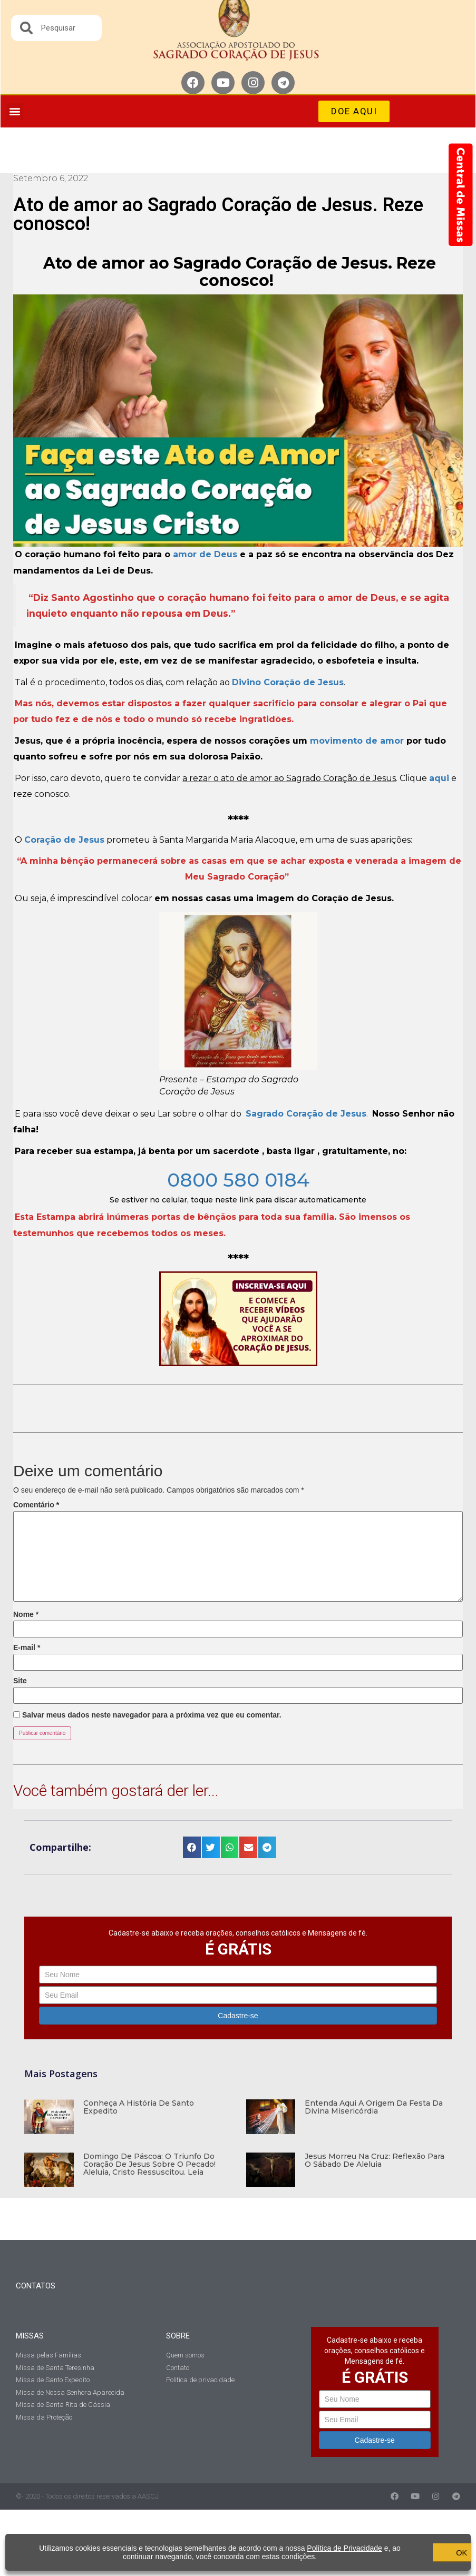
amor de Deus (205, 554)
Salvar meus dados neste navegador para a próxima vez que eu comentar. (151, 1715)
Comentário (36, 1504)
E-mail (26, 1647)
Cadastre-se (238, 2015)
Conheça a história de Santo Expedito (138, 2107)
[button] (14, 111)
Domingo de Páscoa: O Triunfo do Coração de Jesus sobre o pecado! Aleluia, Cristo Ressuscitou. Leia (149, 2164)
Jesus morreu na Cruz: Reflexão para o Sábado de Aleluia (374, 2160)
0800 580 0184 (238, 1179)
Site (20, 1680)
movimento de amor (357, 741)
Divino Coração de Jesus (288, 682)
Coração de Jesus (64, 840)
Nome (25, 1614)
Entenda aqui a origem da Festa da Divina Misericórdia (374, 2107)
